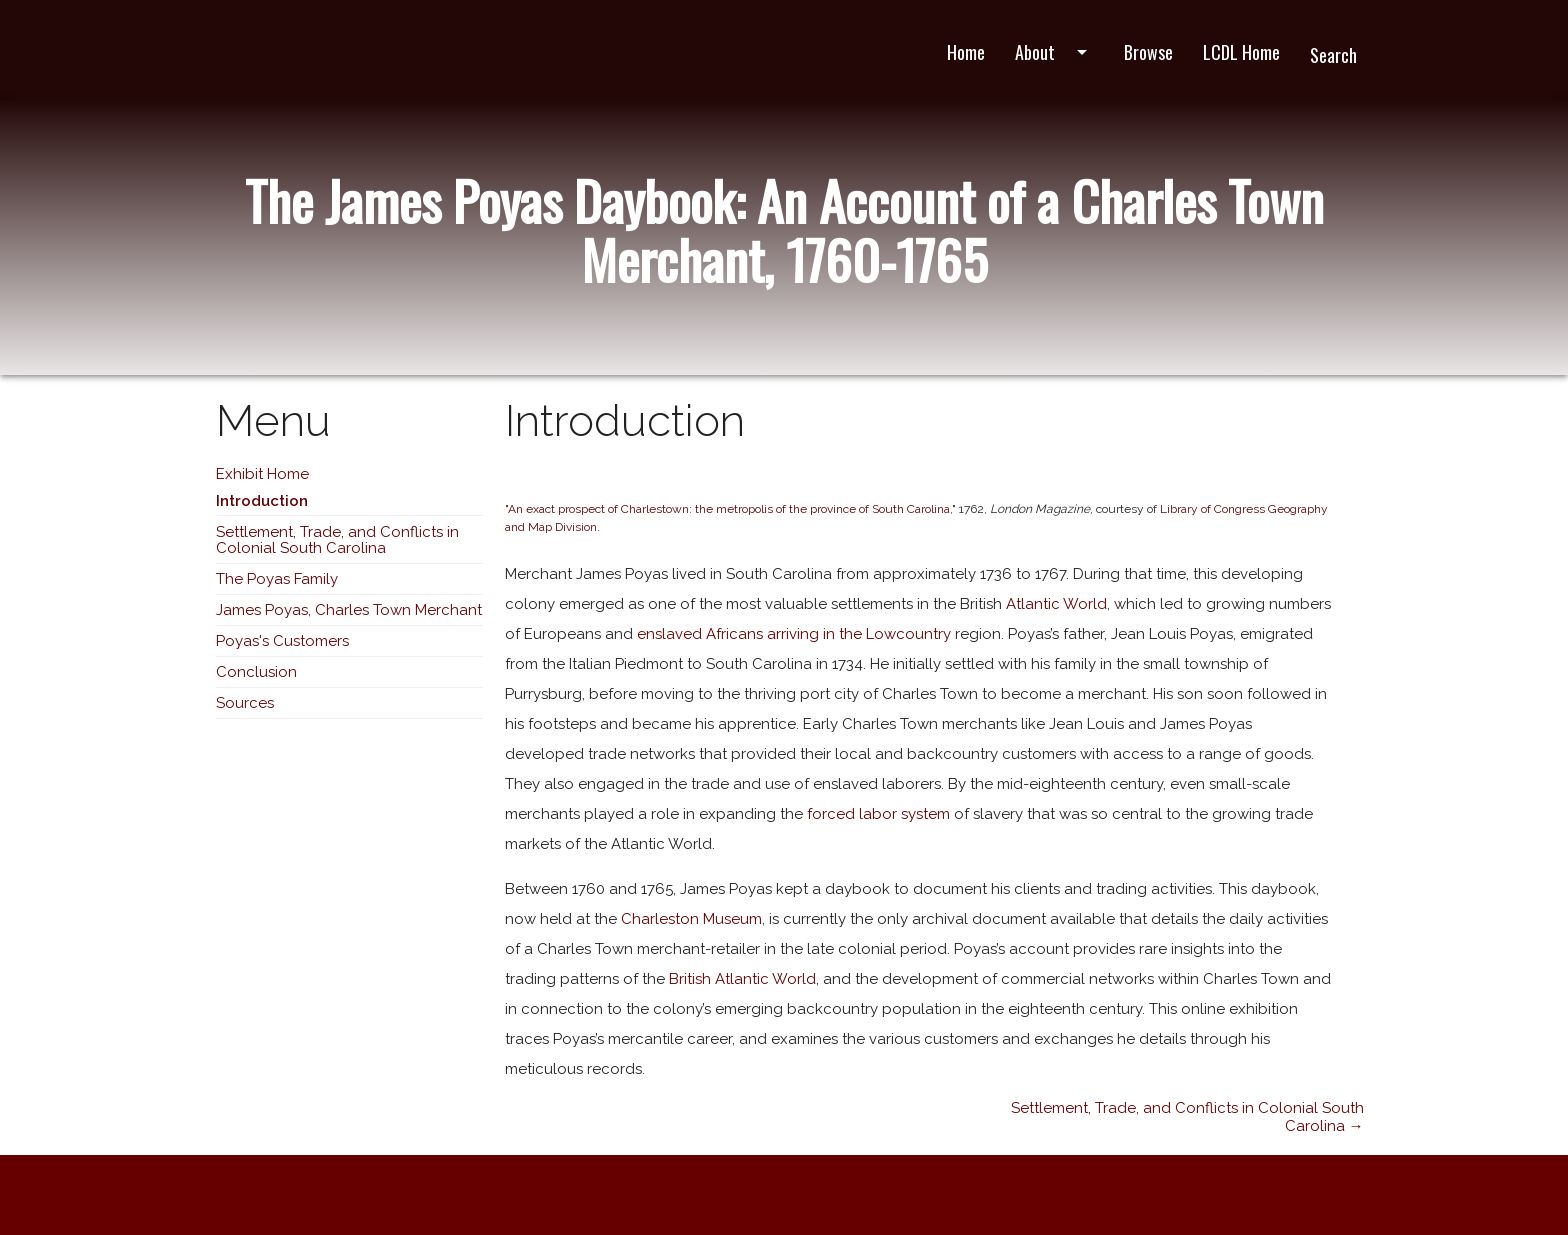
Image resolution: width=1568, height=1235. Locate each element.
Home (966, 52)
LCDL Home (1241, 52)
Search (1333, 55)
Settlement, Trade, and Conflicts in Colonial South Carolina (337, 540)
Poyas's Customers (282, 641)
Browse (1148, 52)
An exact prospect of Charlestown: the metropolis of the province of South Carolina (729, 509)
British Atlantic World (742, 979)
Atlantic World (1056, 604)
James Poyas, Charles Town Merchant (349, 610)
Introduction (262, 501)
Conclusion (256, 672)
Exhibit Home (262, 474)
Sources (245, 703)
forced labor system (878, 814)
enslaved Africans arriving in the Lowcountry (794, 634)
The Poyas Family (277, 579)
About (1054, 52)
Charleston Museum (691, 919)
